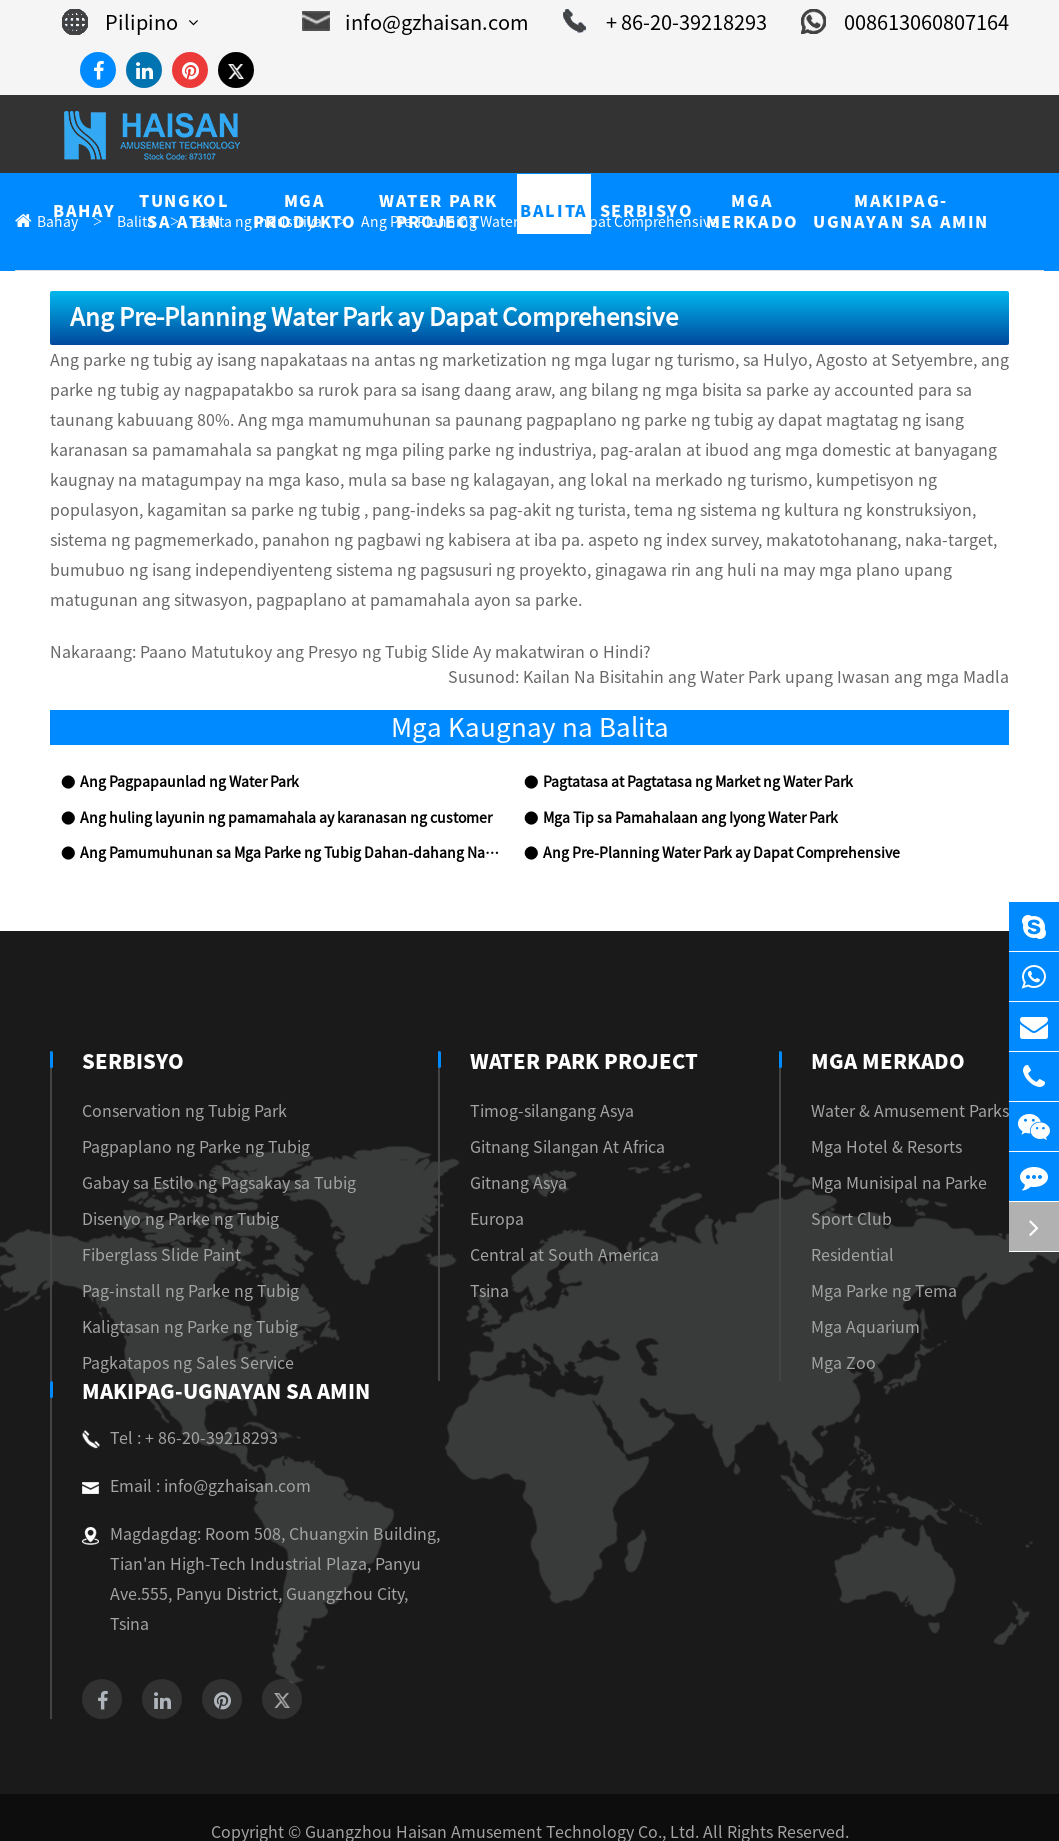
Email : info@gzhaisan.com (185, 1457)
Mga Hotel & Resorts (903, 1117)
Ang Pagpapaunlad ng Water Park (178, 753)
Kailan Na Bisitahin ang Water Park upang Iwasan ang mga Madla (796, 648)
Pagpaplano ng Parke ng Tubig (180, 1117)
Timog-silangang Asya (546, 1081)
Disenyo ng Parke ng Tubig (169, 1189)
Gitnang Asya (518, 1153)
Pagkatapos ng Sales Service (173, 1333)
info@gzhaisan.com (453, 22)
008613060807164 (912, 22)
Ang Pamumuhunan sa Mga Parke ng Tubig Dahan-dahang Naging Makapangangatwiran (289, 824)
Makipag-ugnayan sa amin (223, 1362)
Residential (871, 1225)
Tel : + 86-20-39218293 (172, 1409)
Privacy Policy (567, 1802)
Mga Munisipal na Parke (914, 1153)
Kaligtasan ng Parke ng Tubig (177, 1297)
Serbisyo (130, 1032)
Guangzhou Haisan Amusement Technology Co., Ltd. (503, 1772)
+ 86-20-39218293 (685, 22)
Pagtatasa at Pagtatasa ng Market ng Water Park (685, 753)
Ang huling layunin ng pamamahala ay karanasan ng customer (263, 789)
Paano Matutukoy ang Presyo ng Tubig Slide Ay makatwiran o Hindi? (351, 623)
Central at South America (555, 1225)
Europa (497, 1189)
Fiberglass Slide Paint (151, 1225)
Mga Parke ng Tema (899, 1261)
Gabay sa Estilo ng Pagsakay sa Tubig (204, 1153)
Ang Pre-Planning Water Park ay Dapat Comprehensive (705, 824)
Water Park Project (580, 1032)
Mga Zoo (864, 1333)
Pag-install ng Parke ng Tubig (177, 1261)
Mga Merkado (911, 1032)
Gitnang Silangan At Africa (561, 1117)
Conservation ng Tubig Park (172, 1081)
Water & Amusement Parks (922, 1081)
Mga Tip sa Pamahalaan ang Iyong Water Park (679, 789)
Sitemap (471, 1802)
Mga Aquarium (883, 1297)
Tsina (491, 1261)
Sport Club (870, 1189)
